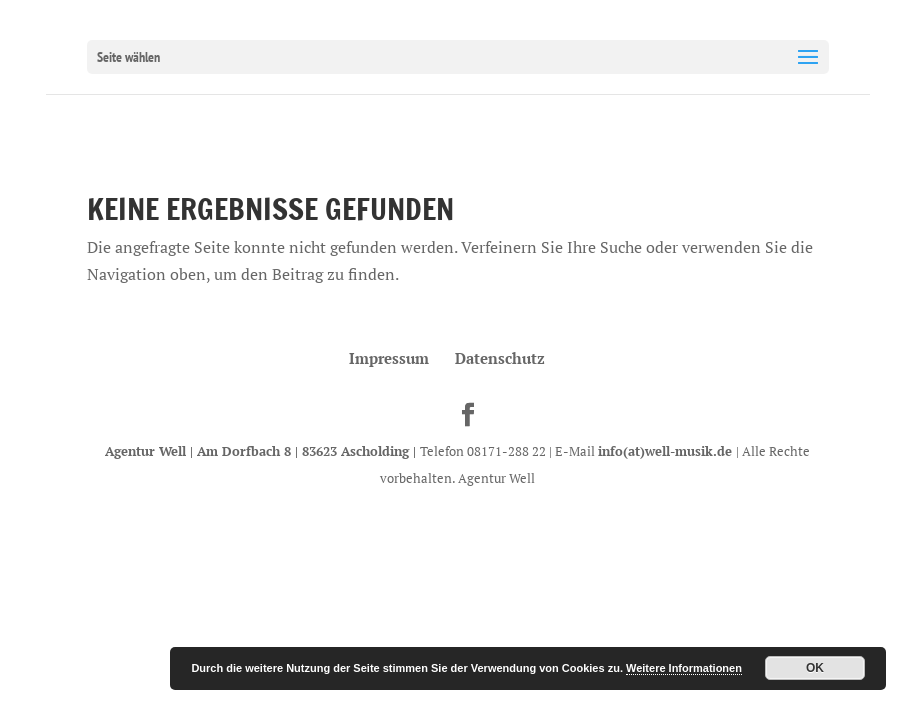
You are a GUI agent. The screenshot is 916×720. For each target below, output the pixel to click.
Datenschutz (500, 358)
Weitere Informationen (684, 668)
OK (815, 668)
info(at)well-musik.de (667, 451)
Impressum (389, 358)
